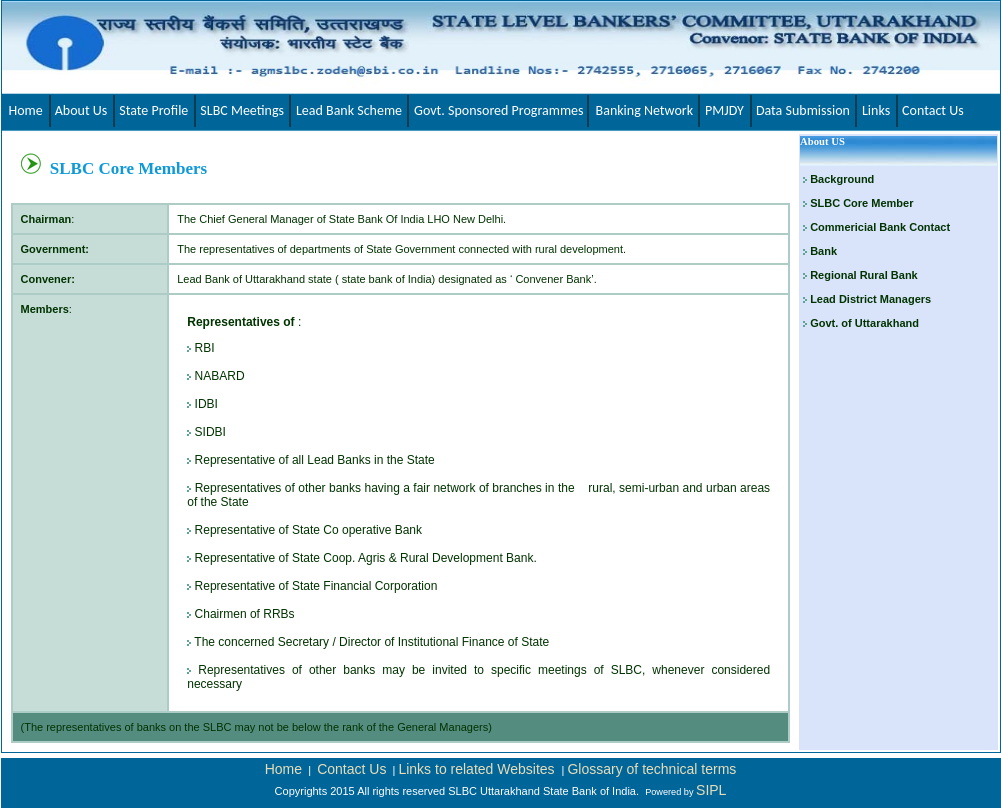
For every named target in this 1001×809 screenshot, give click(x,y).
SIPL (711, 790)
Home (283, 769)
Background (842, 179)
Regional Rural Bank (862, 275)
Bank (823, 251)
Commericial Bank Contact (880, 227)
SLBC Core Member (861, 203)
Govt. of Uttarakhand (863, 323)
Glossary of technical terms (651, 769)
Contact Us (351, 769)
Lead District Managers (869, 299)
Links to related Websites (478, 769)
